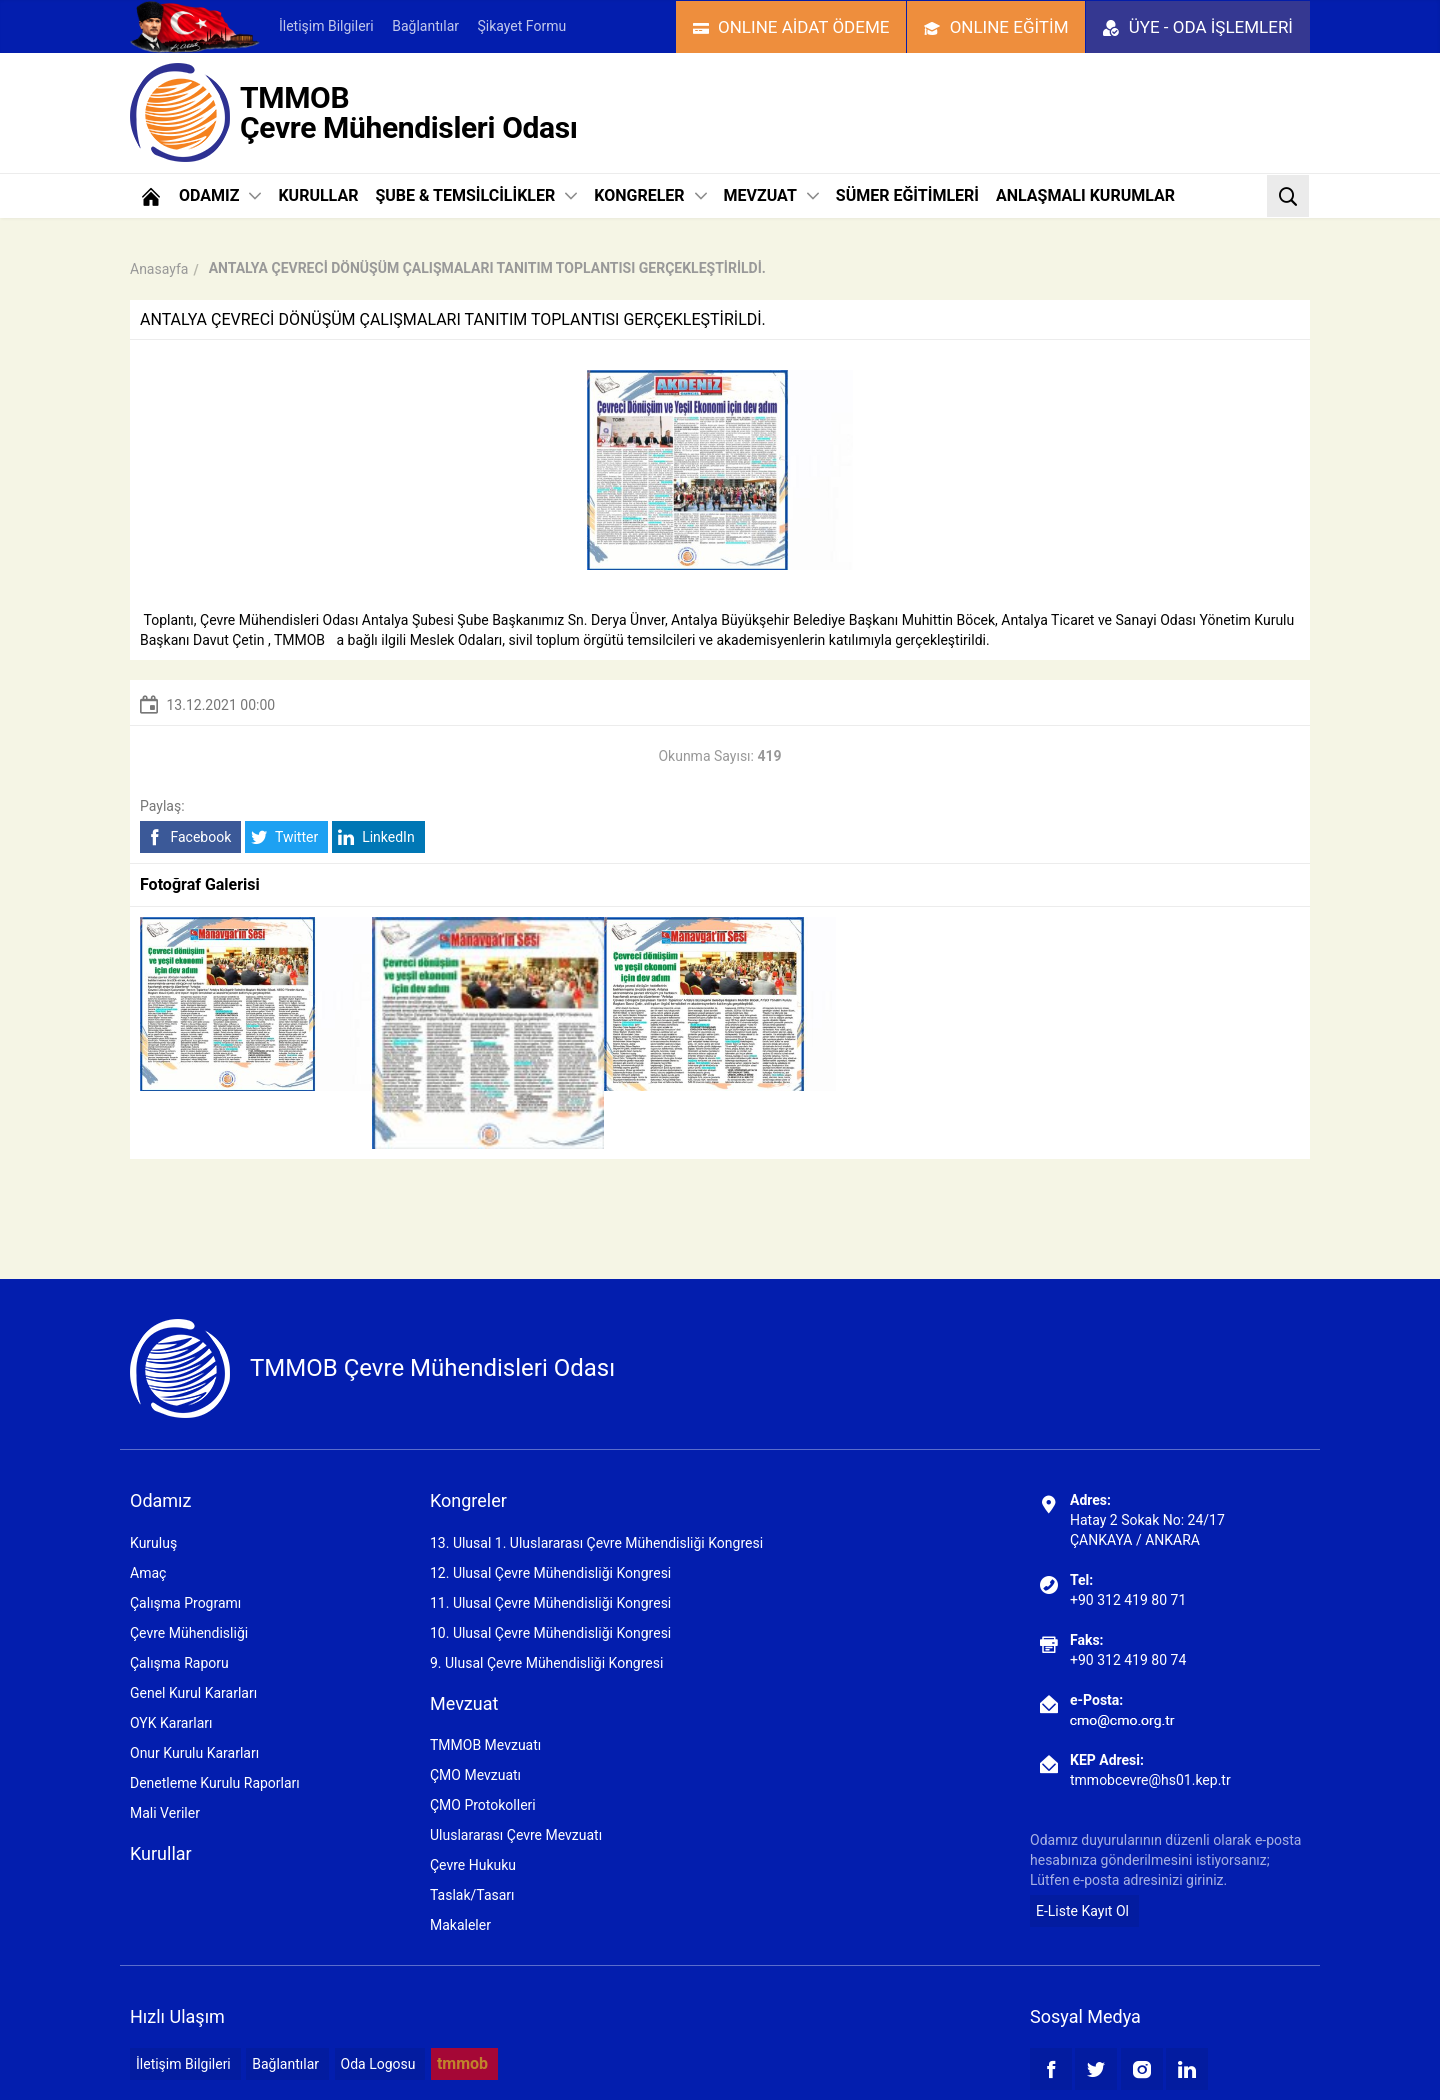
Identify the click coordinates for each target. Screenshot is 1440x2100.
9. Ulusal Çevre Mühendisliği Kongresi (546, 1663)
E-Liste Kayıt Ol (1082, 1911)
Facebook (188, 837)
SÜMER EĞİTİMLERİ (907, 195)
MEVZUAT (771, 195)
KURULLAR (318, 195)
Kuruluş (153, 1543)
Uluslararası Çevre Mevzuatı (516, 1835)
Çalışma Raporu (179, 1663)
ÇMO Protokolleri (483, 1805)
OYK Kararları (171, 1723)
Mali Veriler (165, 1813)
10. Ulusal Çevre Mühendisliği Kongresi (550, 1633)
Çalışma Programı (185, 1603)
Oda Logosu (378, 2064)
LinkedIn (376, 837)
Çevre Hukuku (473, 1865)
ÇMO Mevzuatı (475, 1775)
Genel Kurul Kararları (193, 1693)
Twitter (284, 837)
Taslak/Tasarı (472, 1895)
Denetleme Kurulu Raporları (215, 1783)
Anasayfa (159, 269)
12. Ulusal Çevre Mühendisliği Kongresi (550, 1573)
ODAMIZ (220, 195)
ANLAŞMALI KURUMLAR (1085, 195)
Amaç (148, 1573)
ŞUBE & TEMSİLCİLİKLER (476, 195)
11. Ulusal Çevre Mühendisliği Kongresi (550, 1603)
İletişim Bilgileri (326, 26)
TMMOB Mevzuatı (485, 1745)
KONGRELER (650, 195)
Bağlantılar (425, 26)
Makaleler (460, 1925)
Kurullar (161, 1853)
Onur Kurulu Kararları (194, 1753)
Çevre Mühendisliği (189, 1633)
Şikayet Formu (521, 26)
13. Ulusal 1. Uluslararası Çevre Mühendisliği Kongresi (596, 1543)
